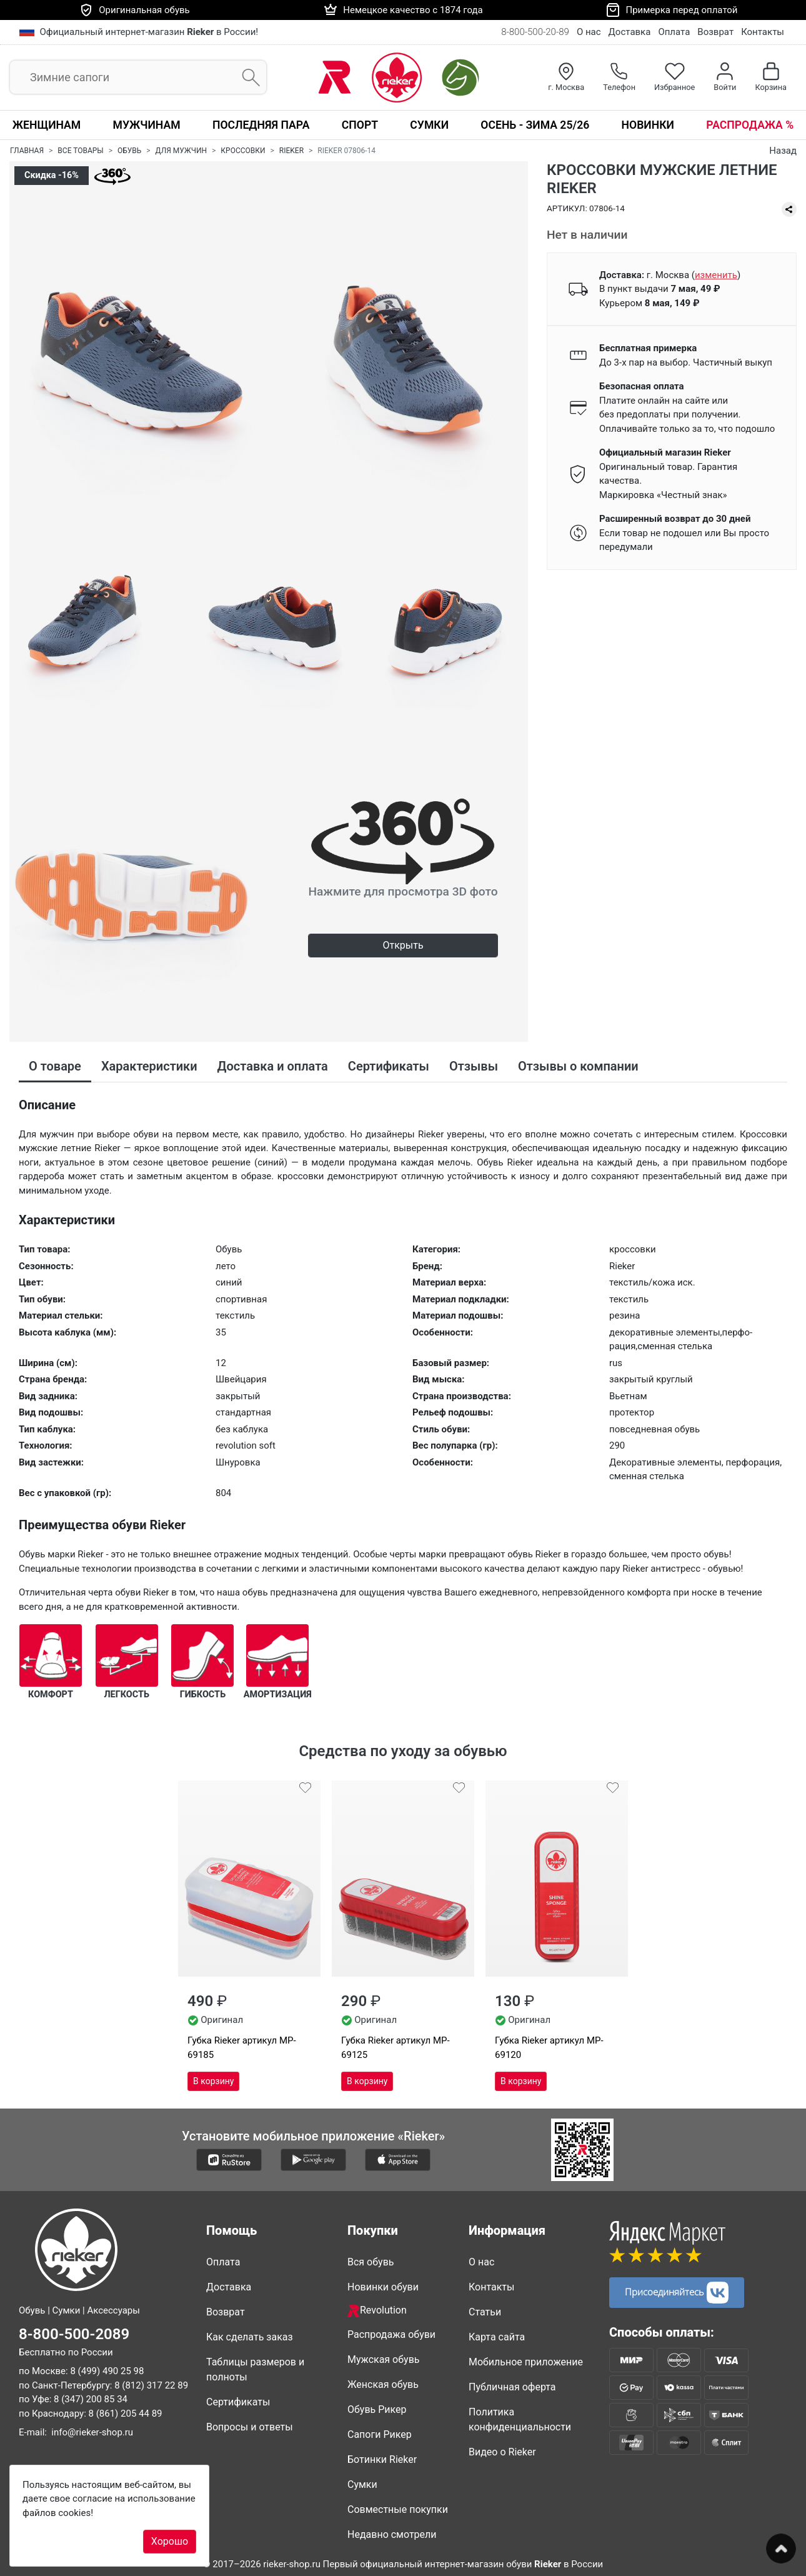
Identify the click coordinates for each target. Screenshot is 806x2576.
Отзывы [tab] (473, 1066)
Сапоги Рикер (379, 2434)
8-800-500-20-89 (535, 31)
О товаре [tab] (55, 1066)
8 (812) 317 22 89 (151, 2384)
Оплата (674, 31)
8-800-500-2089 (74, 2333)
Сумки (429, 125)
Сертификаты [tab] (388, 1066)
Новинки (648, 125)
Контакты (762, 31)
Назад (783, 150)
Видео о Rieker (502, 2452)
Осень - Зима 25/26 (534, 125)
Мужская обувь (383, 2359)
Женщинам (46, 125)
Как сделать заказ (249, 2337)
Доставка (630, 31)
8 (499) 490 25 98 (107, 2371)
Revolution (377, 2310)
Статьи (485, 2312)
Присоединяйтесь (677, 2293)
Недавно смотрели (392, 2534)
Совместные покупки (397, 2509)
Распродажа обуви (391, 2334)
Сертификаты (238, 2402)
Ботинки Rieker (382, 2459)
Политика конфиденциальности (520, 2419)
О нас (589, 31)
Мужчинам (147, 125)
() (716, 275)
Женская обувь (383, 2384)
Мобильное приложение (526, 2362)
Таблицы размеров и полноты (255, 2369)
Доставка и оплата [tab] (272, 1066)
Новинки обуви (383, 2287)
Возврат (715, 31)
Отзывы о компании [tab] (578, 1066)
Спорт (360, 125)
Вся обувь (370, 2262)
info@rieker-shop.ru (92, 2432)
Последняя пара (261, 125)
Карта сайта (497, 2337)
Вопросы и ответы (249, 2427)
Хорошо (169, 2541)
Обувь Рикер (377, 2409)
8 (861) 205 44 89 (125, 2413)
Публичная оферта (512, 2387)
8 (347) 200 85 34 (90, 2399)
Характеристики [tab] (149, 1066)
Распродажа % (750, 125)
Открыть (402, 945)
